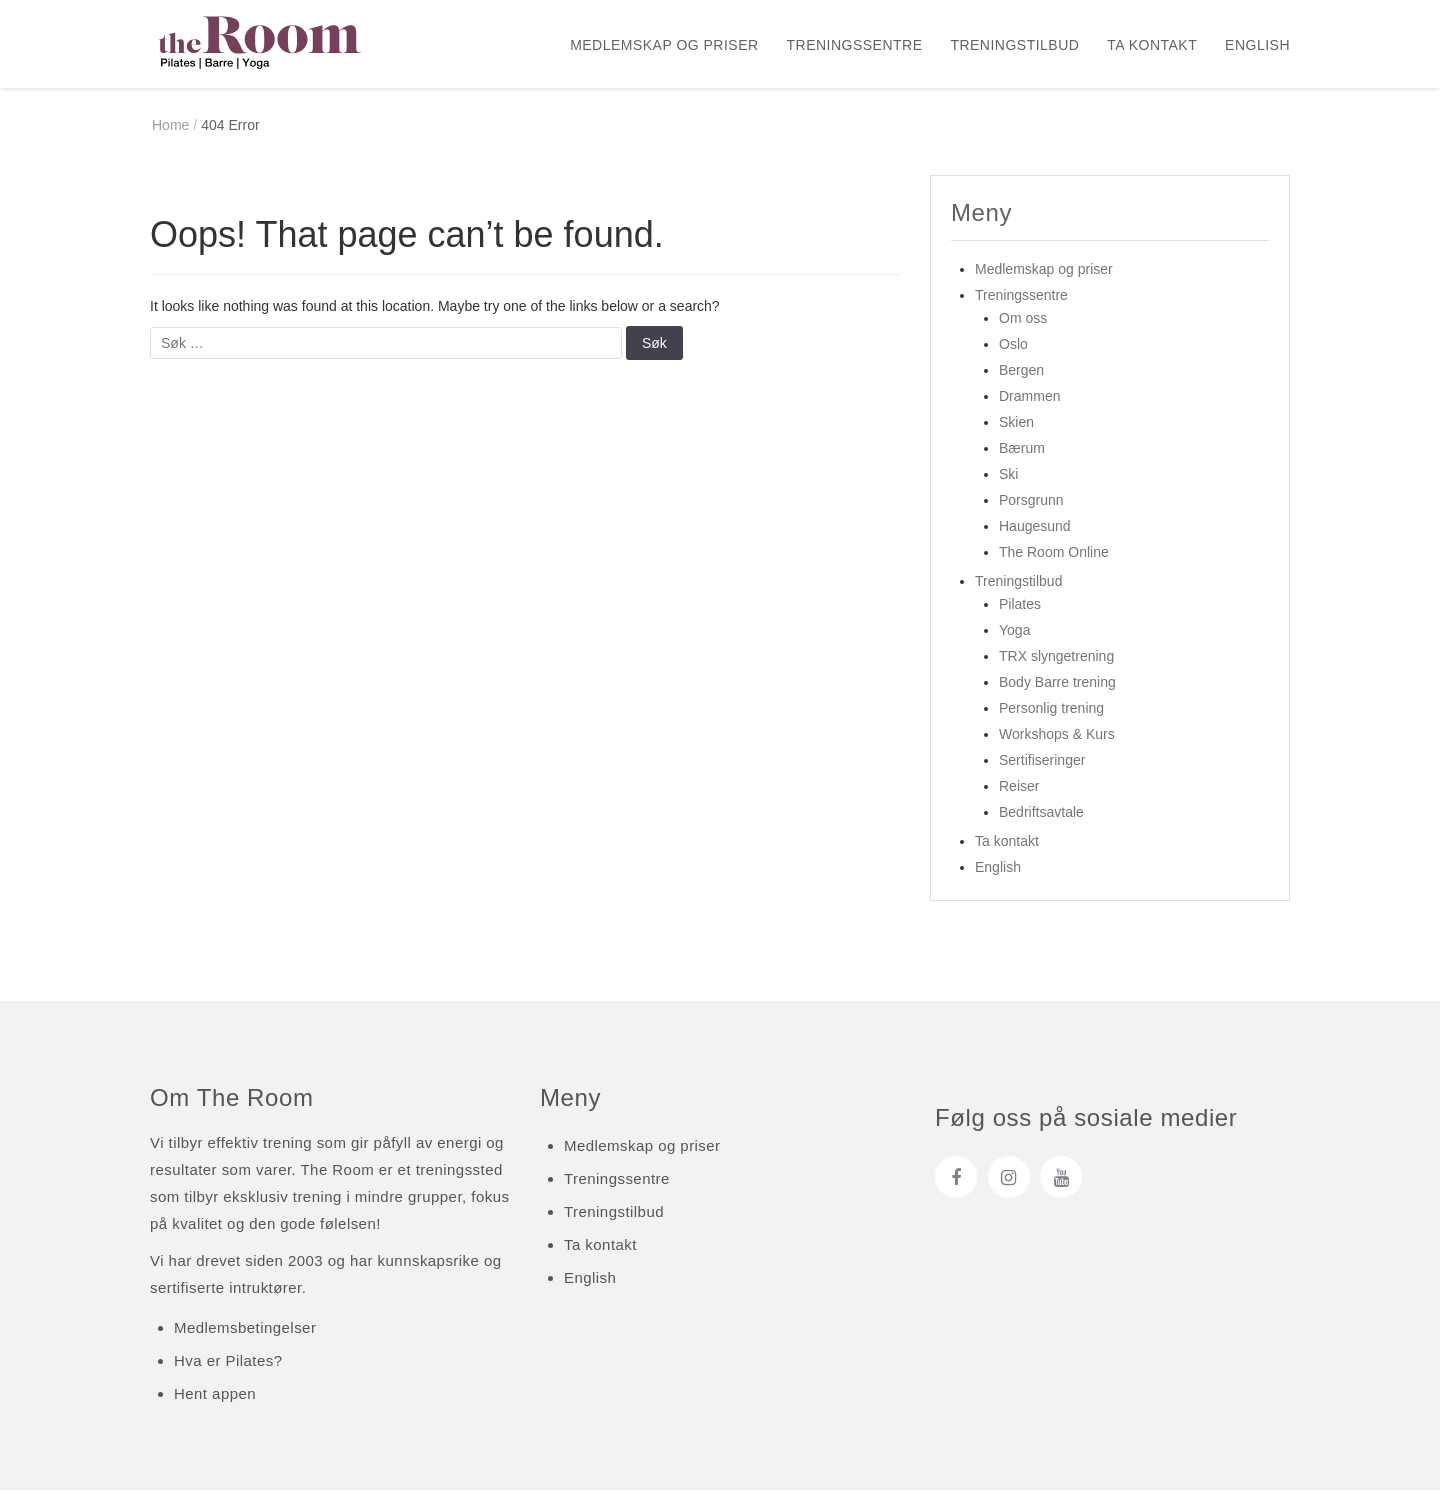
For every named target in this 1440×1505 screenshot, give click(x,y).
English (1257, 45)
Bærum (1022, 463)
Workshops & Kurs (1057, 749)
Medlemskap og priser (664, 45)
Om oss (1023, 333)
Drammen (1029, 411)
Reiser (1019, 801)
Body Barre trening (1057, 697)
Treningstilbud (1014, 45)
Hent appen (215, 1408)
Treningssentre (855, 45)
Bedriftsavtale (1041, 827)
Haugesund (1035, 541)
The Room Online (1054, 567)
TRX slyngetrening (1056, 671)
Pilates (1020, 619)
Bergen (1021, 385)
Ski (1008, 489)
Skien (1016, 437)
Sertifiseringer (1042, 775)
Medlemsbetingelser (245, 1342)
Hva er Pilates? (228, 1375)
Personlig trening (1051, 723)
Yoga (1014, 645)
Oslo (1013, 359)
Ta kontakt (1152, 45)
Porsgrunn (1031, 515)
